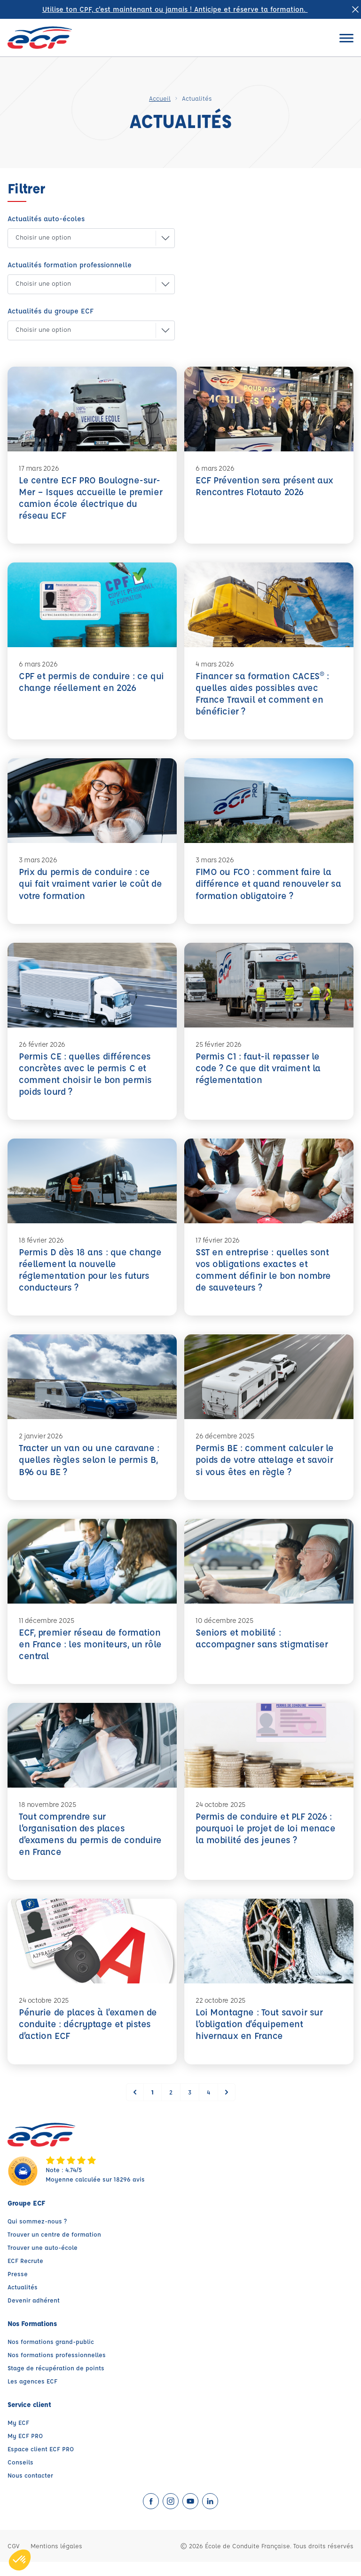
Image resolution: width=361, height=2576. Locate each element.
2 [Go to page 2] (171, 2106)
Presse (18, 2288)
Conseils (20, 2476)
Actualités (23, 2301)
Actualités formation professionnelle (70, 264)
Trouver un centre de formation (54, 2248)
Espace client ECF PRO (41, 2463)
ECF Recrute (25, 2275)
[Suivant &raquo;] (226, 2106)
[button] (84, 238)
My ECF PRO (25, 2450)
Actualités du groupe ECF (51, 310)
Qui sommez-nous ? (37, 2235)
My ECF (18, 2436)
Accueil (160, 98)
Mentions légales (56, 2560)
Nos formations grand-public (51, 2355)
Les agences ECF (32, 2395)
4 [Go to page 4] (208, 2106)
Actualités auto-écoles (46, 218)
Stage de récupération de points (56, 2382)
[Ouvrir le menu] (346, 37)
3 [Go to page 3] (189, 2106)
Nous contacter (30, 2489)
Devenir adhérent (34, 2314)
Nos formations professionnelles (57, 2369)
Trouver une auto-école (43, 2261)
